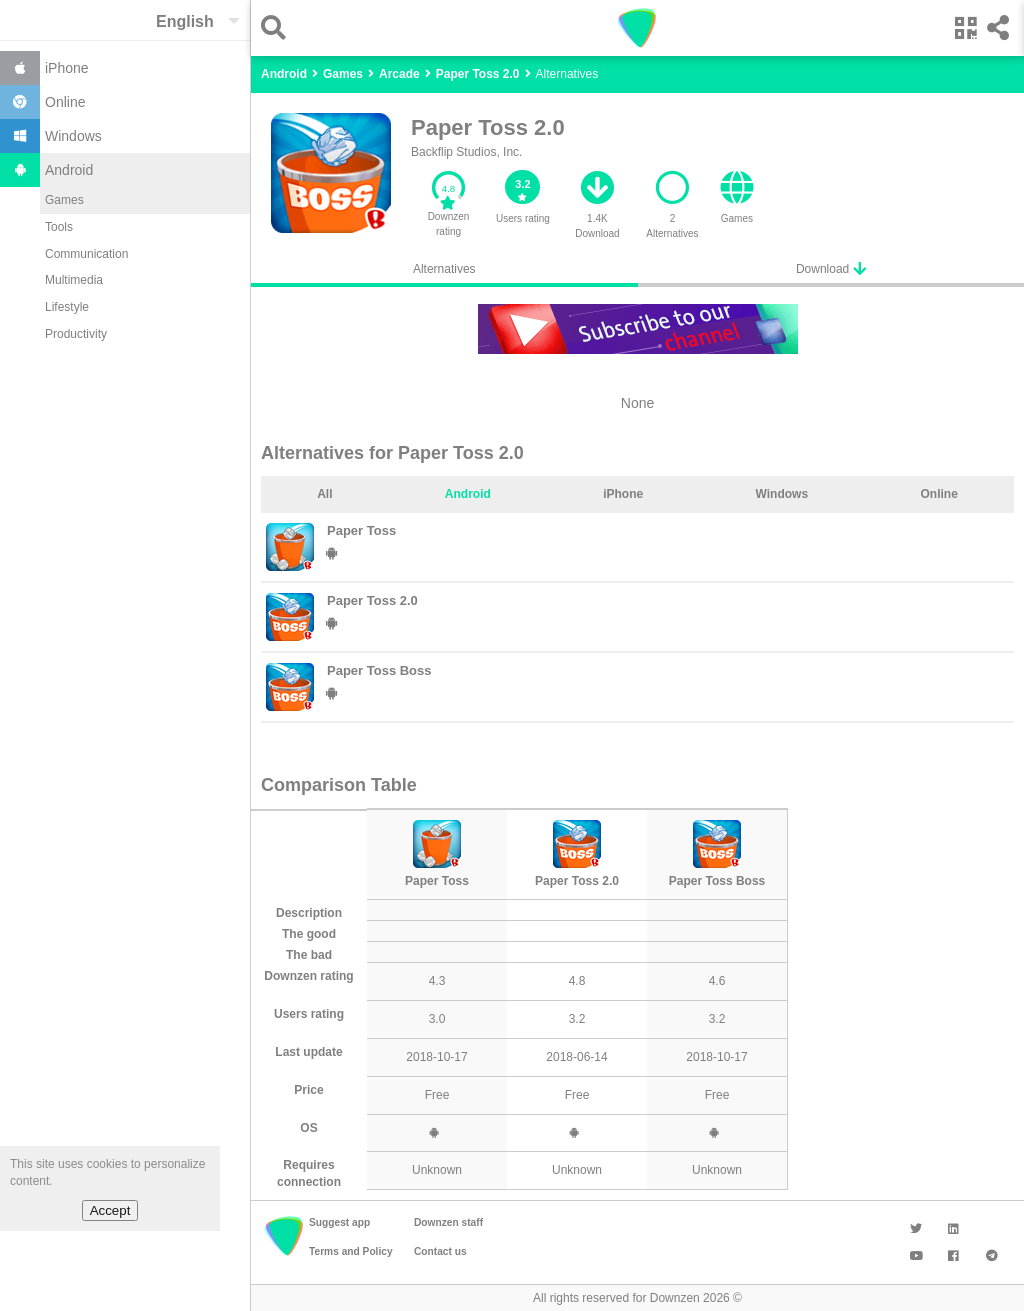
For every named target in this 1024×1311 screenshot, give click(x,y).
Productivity (76, 334)
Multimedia (74, 280)
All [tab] (324, 494)
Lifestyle (67, 307)
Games (64, 200)
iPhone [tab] (623, 494)
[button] (278, 27)
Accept (110, 1210)
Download (831, 268)
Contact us (440, 1251)
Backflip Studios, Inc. (466, 152)
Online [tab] (938, 494)
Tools (59, 227)
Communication (86, 254)
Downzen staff (448, 1222)
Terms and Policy (351, 1251)
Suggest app (339, 1222)
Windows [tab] (782, 494)
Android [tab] (468, 494)
